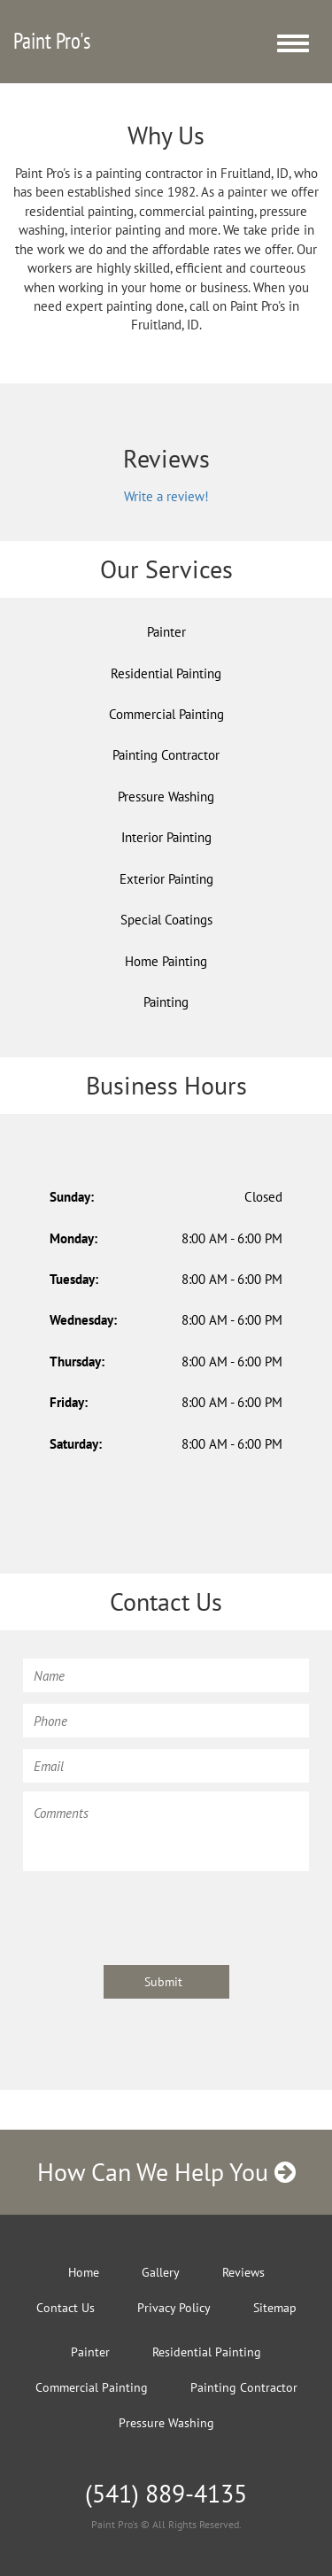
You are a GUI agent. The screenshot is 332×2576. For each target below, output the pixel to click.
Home (83, 2272)
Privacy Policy (174, 2308)
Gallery (161, 2272)
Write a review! (166, 496)
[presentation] (157, 1915)
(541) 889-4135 (166, 2493)
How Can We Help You (166, 2171)
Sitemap (275, 2308)
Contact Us (65, 2308)
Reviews (243, 2272)
